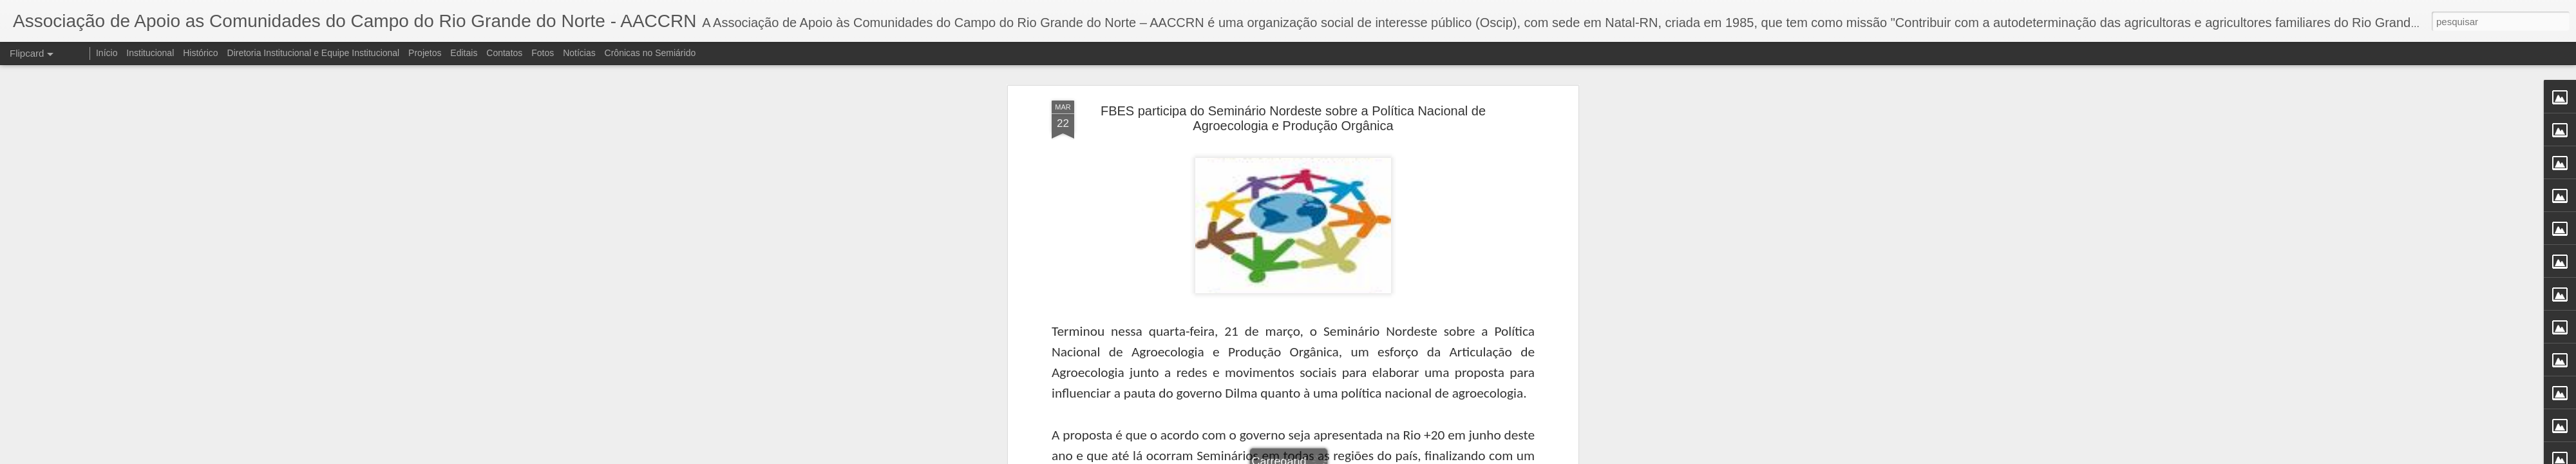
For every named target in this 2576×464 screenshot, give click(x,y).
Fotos (542, 53)
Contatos (504, 53)
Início (106, 53)
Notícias (579, 53)
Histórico (200, 53)
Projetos (424, 53)
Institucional (150, 53)
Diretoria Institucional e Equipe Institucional (313, 53)
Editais (463, 53)
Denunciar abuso (1382, 457)
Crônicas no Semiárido (650, 53)
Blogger (1339, 457)
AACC (1361, 264)
